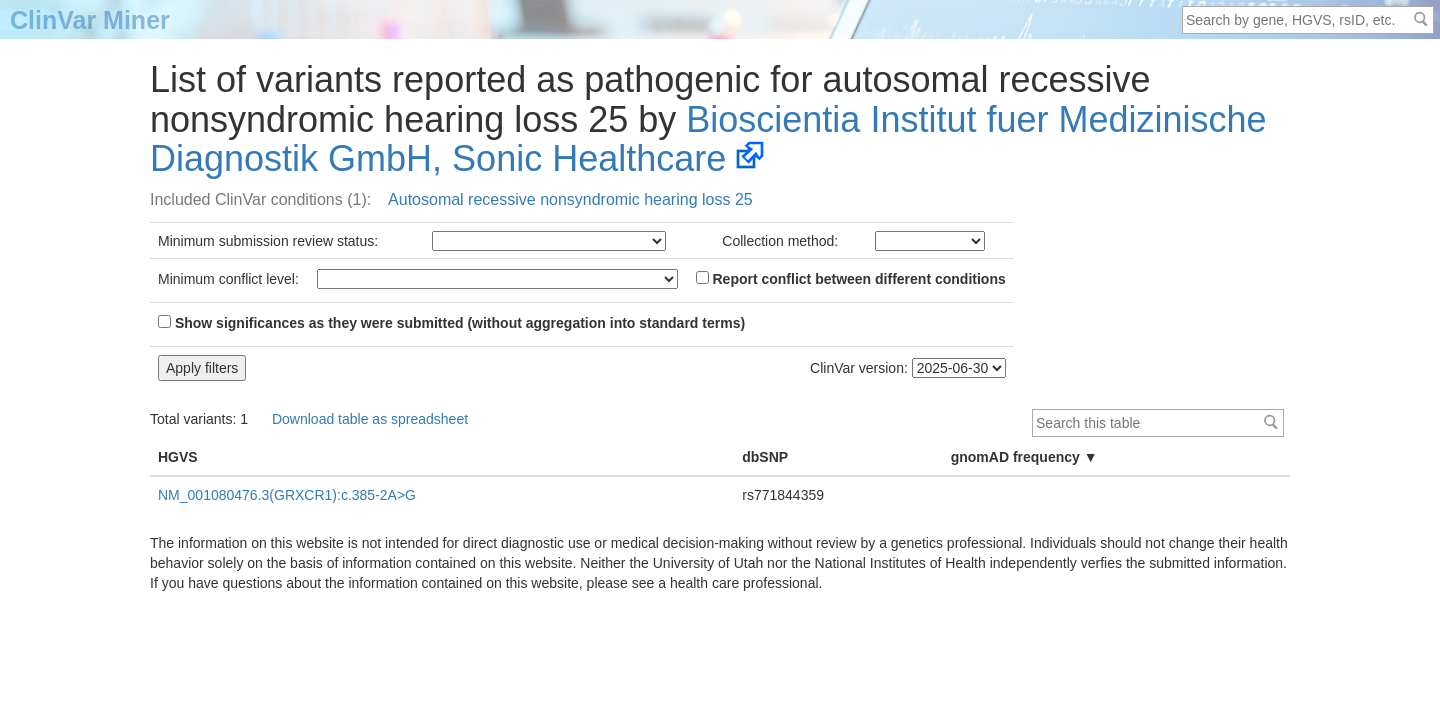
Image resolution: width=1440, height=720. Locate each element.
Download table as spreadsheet (370, 419)
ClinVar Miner (90, 20)
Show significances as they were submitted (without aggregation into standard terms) (451, 323)
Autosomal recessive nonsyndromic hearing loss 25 (570, 199)
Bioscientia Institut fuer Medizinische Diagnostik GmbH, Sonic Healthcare (708, 139)
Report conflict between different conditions (851, 279)
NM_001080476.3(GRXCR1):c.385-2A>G (287, 495)
